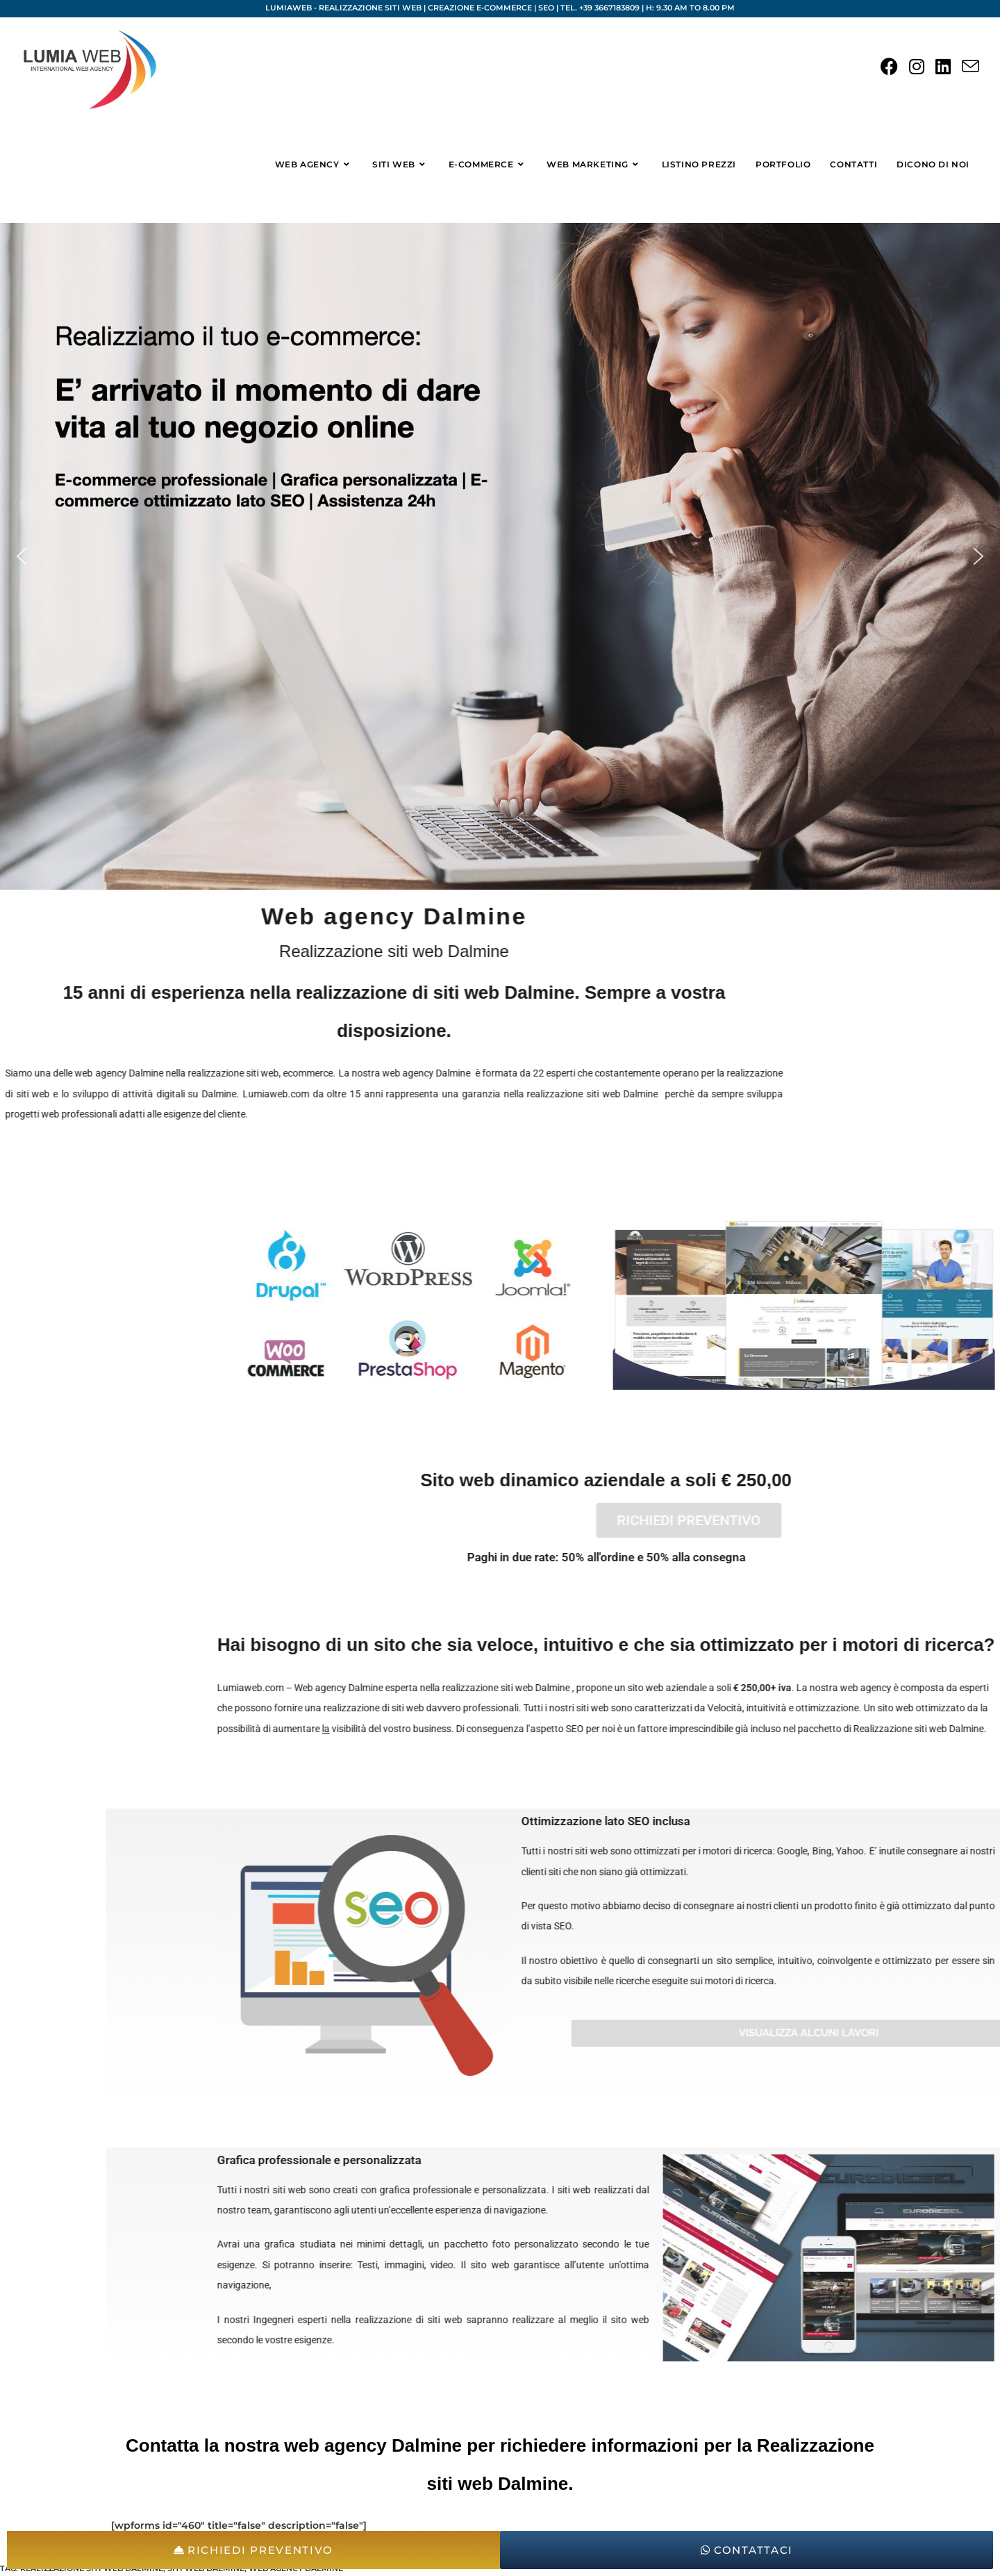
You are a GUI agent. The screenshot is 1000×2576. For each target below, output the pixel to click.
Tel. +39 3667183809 (600, 8)
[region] (500, 556)
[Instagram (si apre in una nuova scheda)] (916, 67)
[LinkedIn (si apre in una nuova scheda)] (943, 67)
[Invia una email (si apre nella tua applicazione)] (970, 67)
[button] (21, 556)
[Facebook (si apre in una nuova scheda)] (889, 67)
